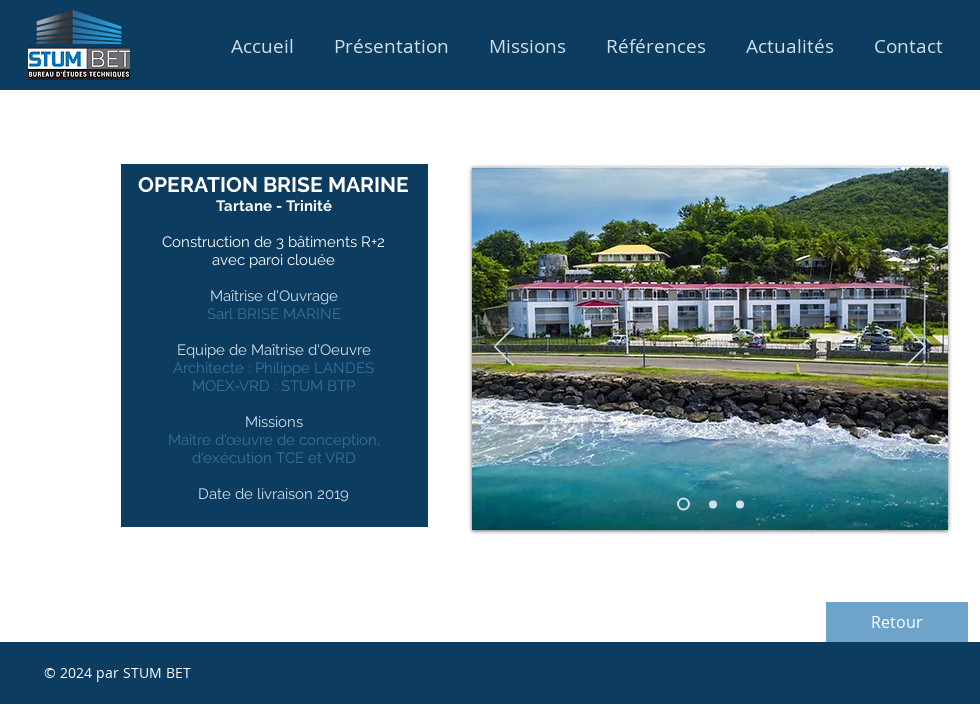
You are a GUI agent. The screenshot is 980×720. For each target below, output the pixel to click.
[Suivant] (916, 348)
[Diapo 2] (740, 504)
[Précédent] (504, 348)
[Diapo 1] (683, 504)
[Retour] (897, 622)
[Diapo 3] (713, 504)
